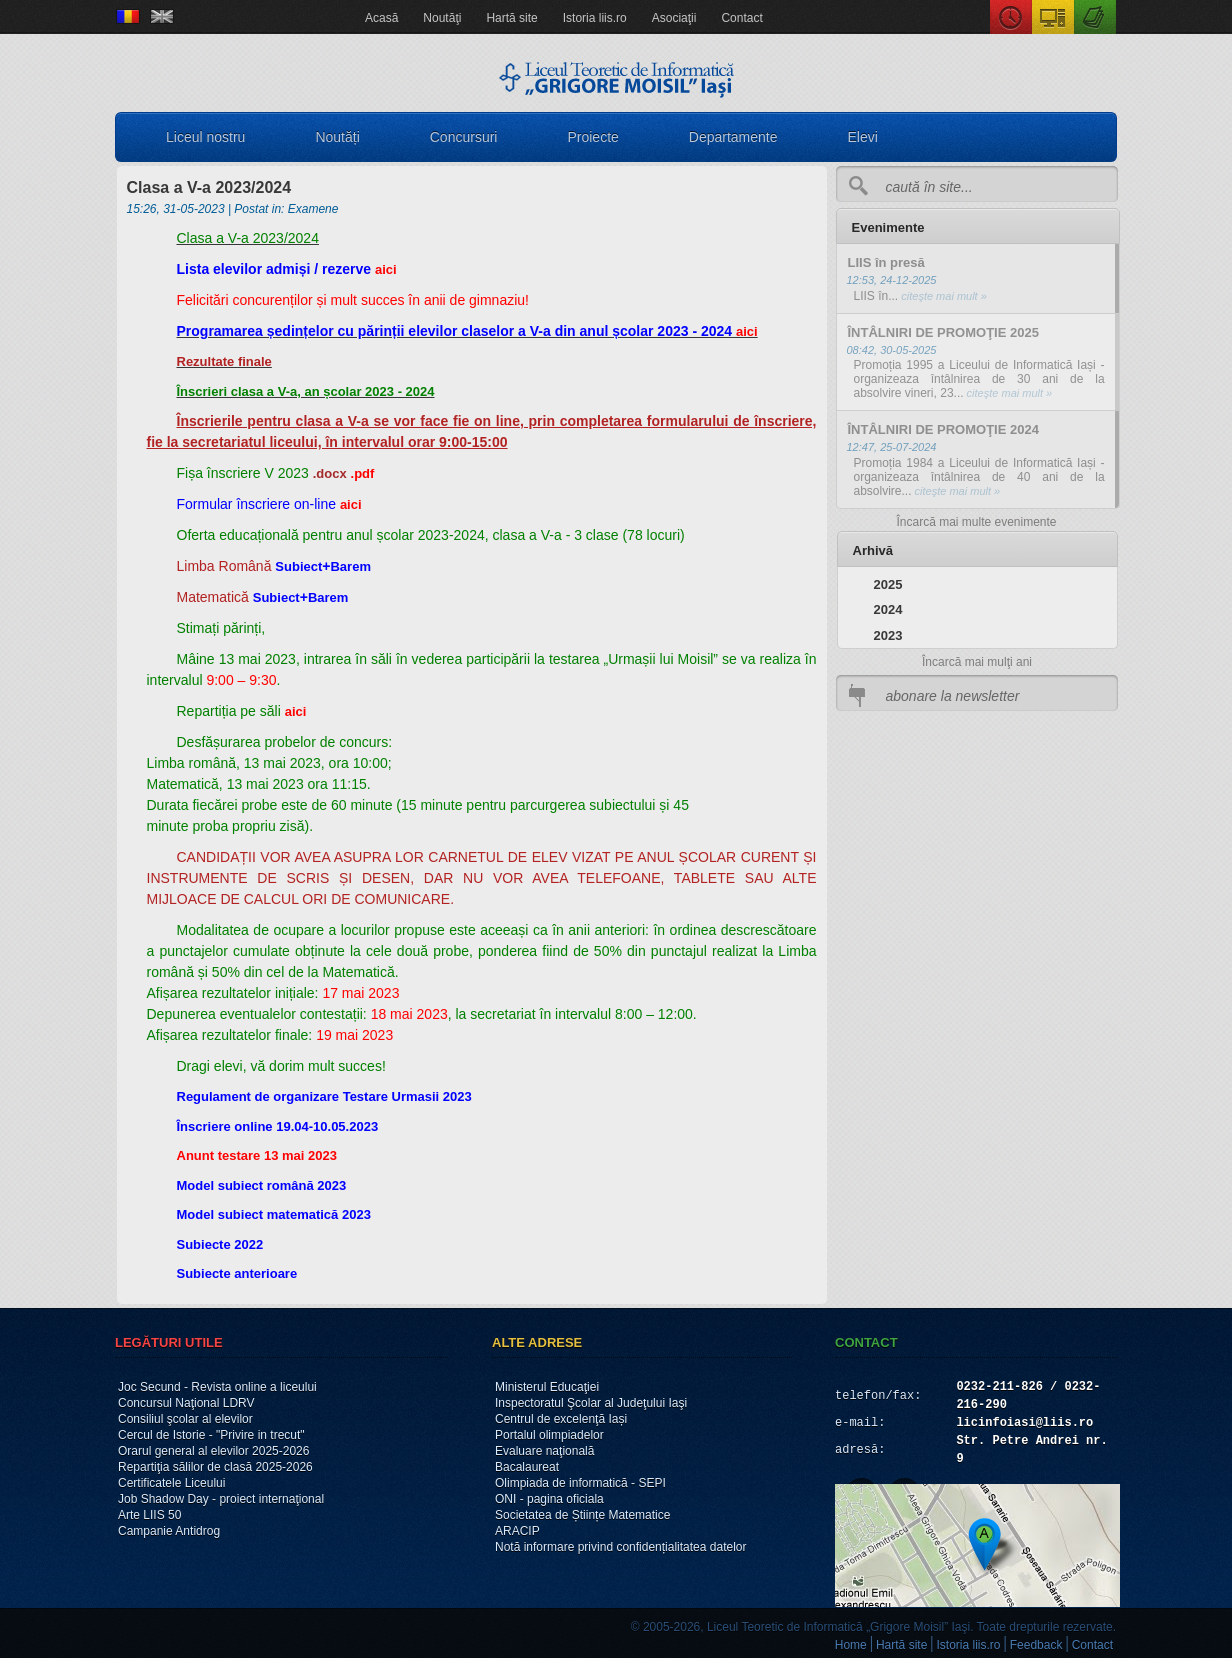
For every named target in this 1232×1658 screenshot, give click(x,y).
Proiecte (592, 137)
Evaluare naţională (544, 1451)
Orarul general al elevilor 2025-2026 (213, 1451)
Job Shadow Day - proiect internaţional (221, 1499)
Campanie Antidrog (169, 1531)
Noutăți (337, 137)
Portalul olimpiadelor (549, 1435)
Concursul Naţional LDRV (186, 1403)
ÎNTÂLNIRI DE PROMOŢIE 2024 (943, 429)
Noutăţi (442, 18)
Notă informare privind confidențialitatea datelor (620, 1547)
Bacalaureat (527, 1467)
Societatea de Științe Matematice (582, 1515)
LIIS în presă (886, 262)
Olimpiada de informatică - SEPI (580, 1483)
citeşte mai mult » (942, 296)
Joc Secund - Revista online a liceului (217, 1387)
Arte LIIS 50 (149, 1515)
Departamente (733, 137)
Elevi (863, 137)
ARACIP (517, 1531)
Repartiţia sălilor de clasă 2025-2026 (215, 1467)
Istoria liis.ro (595, 18)
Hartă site (511, 18)
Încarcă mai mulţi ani (977, 662)
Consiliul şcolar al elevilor (185, 1419)
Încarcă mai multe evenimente (976, 522)
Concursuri (464, 137)
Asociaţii (674, 18)
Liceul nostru (205, 137)
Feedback (1036, 1645)
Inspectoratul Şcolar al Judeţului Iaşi (591, 1403)
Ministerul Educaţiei (547, 1387)
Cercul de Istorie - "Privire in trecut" (211, 1435)
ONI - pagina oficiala (549, 1499)
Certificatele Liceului (171, 1483)
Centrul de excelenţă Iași (561, 1419)
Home (851, 1645)
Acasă (381, 18)
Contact (741, 18)
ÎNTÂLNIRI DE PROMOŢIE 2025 (943, 332)
